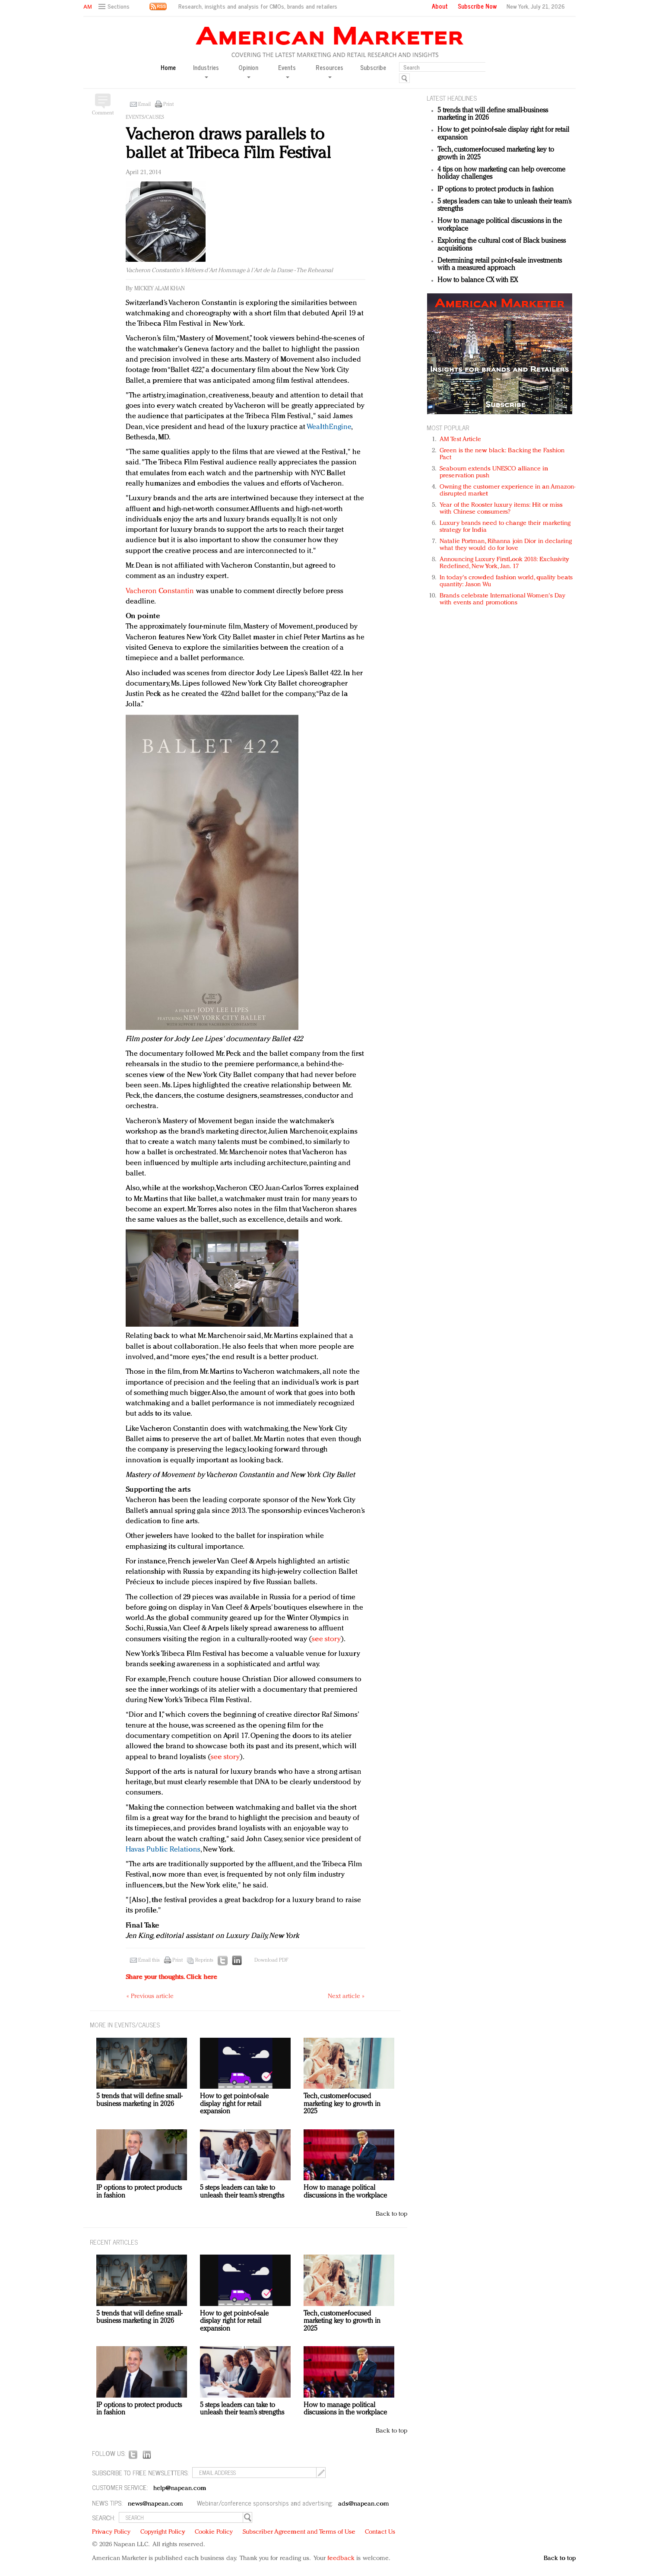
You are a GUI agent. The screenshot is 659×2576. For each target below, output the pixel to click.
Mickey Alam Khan (159, 289)
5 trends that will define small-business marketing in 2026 (139, 2100)
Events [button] (287, 70)
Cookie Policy (214, 2532)
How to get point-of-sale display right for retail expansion (234, 2104)
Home (168, 67)
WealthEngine (329, 427)
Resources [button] (329, 70)
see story (326, 1639)
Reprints (204, 1960)
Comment (103, 113)
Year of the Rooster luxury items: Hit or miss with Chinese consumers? (501, 508)
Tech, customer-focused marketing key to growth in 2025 (342, 2104)
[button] (115, 7)
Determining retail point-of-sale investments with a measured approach (499, 264)
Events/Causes (145, 117)
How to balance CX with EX (477, 280)
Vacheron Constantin (160, 591)
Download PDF (271, 1960)
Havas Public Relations (163, 1849)
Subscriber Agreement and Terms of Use (299, 2532)
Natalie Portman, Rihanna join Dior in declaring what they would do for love (506, 545)
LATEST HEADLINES (452, 97)
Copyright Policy (162, 2532)
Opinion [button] (248, 70)
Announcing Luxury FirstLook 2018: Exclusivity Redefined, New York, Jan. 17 (504, 563)
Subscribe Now (477, 6)
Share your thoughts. (171, 1977)
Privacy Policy (111, 2532)
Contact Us (380, 2532)
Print (168, 104)
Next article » (346, 1996)
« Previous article (150, 1996)
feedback (341, 2558)
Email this (149, 1960)
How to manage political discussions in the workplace (345, 2192)
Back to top (391, 2214)
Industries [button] (206, 70)
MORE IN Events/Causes (125, 2024)
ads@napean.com (363, 2504)
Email (144, 104)
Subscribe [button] (373, 67)
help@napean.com (179, 2488)
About (440, 6)
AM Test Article (461, 439)
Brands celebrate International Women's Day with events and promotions (502, 599)
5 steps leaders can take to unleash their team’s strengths (242, 2192)
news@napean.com (155, 2504)
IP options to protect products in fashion (495, 189)
